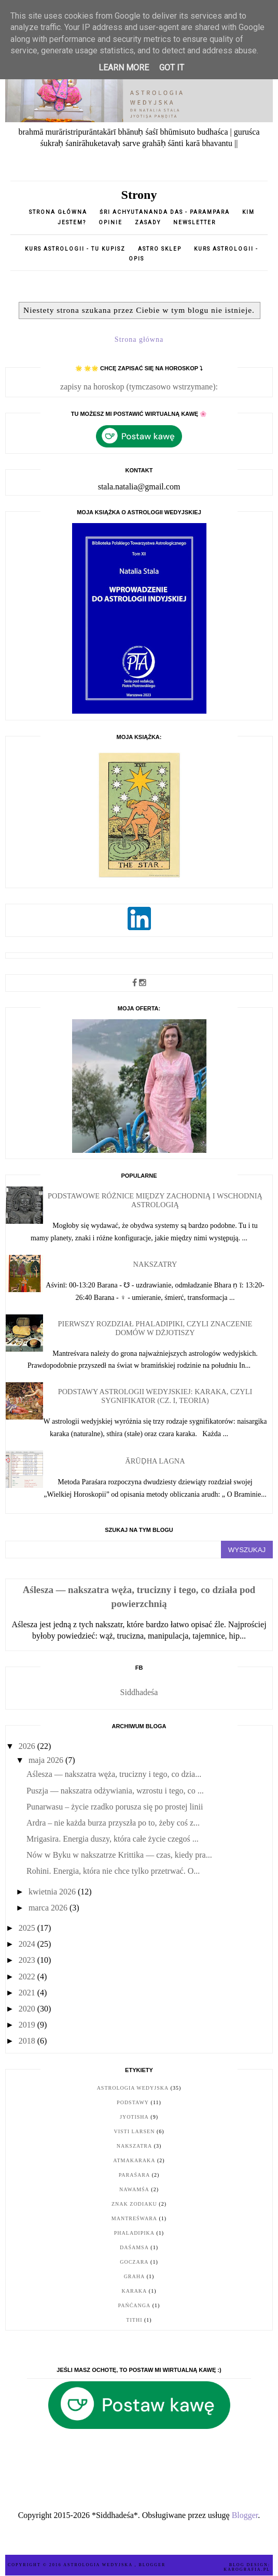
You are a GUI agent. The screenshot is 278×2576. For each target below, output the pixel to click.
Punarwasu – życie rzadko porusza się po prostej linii (114, 1806)
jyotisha (134, 2117)
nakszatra (134, 2146)
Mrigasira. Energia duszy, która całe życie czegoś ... (112, 1838)
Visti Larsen (134, 2131)
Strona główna (58, 212)
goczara (134, 2262)
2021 (28, 1992)
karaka (134, 2291)
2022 (28, 1976)
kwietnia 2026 (53, 1891)
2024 (28, 1944)
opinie (111, 222)
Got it (171, 68)
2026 (28, 1746)
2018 (28, 2040)
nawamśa (134, 2189)
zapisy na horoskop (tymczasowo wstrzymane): (139, 386)
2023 (28, 1960)
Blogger (245, 2515)
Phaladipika (134, 2233)
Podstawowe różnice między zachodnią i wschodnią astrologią (155, 1200)
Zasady (149, 222)
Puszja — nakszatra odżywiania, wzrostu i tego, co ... (115, 1790)
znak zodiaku (134, 2204)
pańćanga (134, 2305)
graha (134, 2276)
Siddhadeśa (139, 1692)
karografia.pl (247, 2569)
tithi (134, 2320)
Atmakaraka (134, 2160)
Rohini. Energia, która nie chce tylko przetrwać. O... (113, 1870)
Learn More (124, 68)
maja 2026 (47, 1760)
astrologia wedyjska (133, 2088)
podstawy (133, 2102)
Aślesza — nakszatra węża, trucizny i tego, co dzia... (113, 1774)
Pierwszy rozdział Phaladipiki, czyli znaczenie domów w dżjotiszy (155, 1328)
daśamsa (134, 2247)
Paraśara (134, 2175)
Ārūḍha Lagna (155, 1461)
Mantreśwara (134, 2218)
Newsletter (194, 222)
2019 (28, 2024)
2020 (28, 2008)
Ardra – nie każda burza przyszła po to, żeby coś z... (113, 1822)
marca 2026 (49, 1907)
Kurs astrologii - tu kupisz (75, 249)
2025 (28, 1927)
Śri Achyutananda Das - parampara (165, 212)
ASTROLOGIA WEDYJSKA (98, 2565)
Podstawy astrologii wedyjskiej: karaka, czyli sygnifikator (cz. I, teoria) (155, 1396)
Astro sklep (160, 249)
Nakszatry (155, 1264)
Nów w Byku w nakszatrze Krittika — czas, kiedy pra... (119, 1854)
